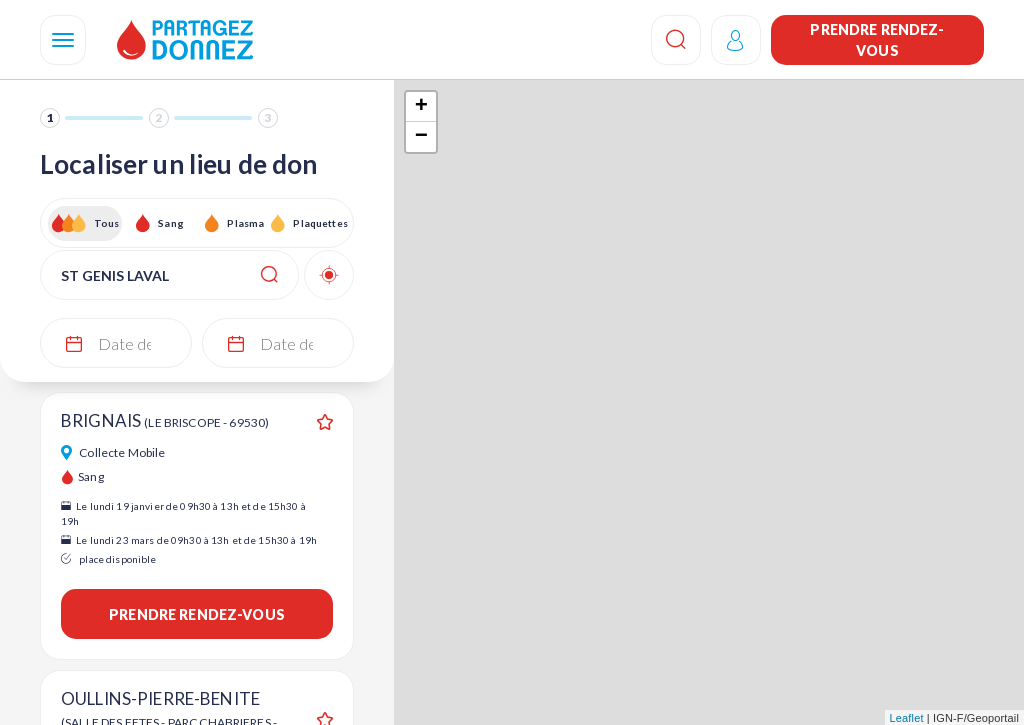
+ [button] (421, 107)
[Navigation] (63, 40)
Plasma (245, 223)
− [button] (421, 137)
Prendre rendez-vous (877, 40)
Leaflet (907, 718)
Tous (107, 223)
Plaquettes (319, 223)
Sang (171, 223)
